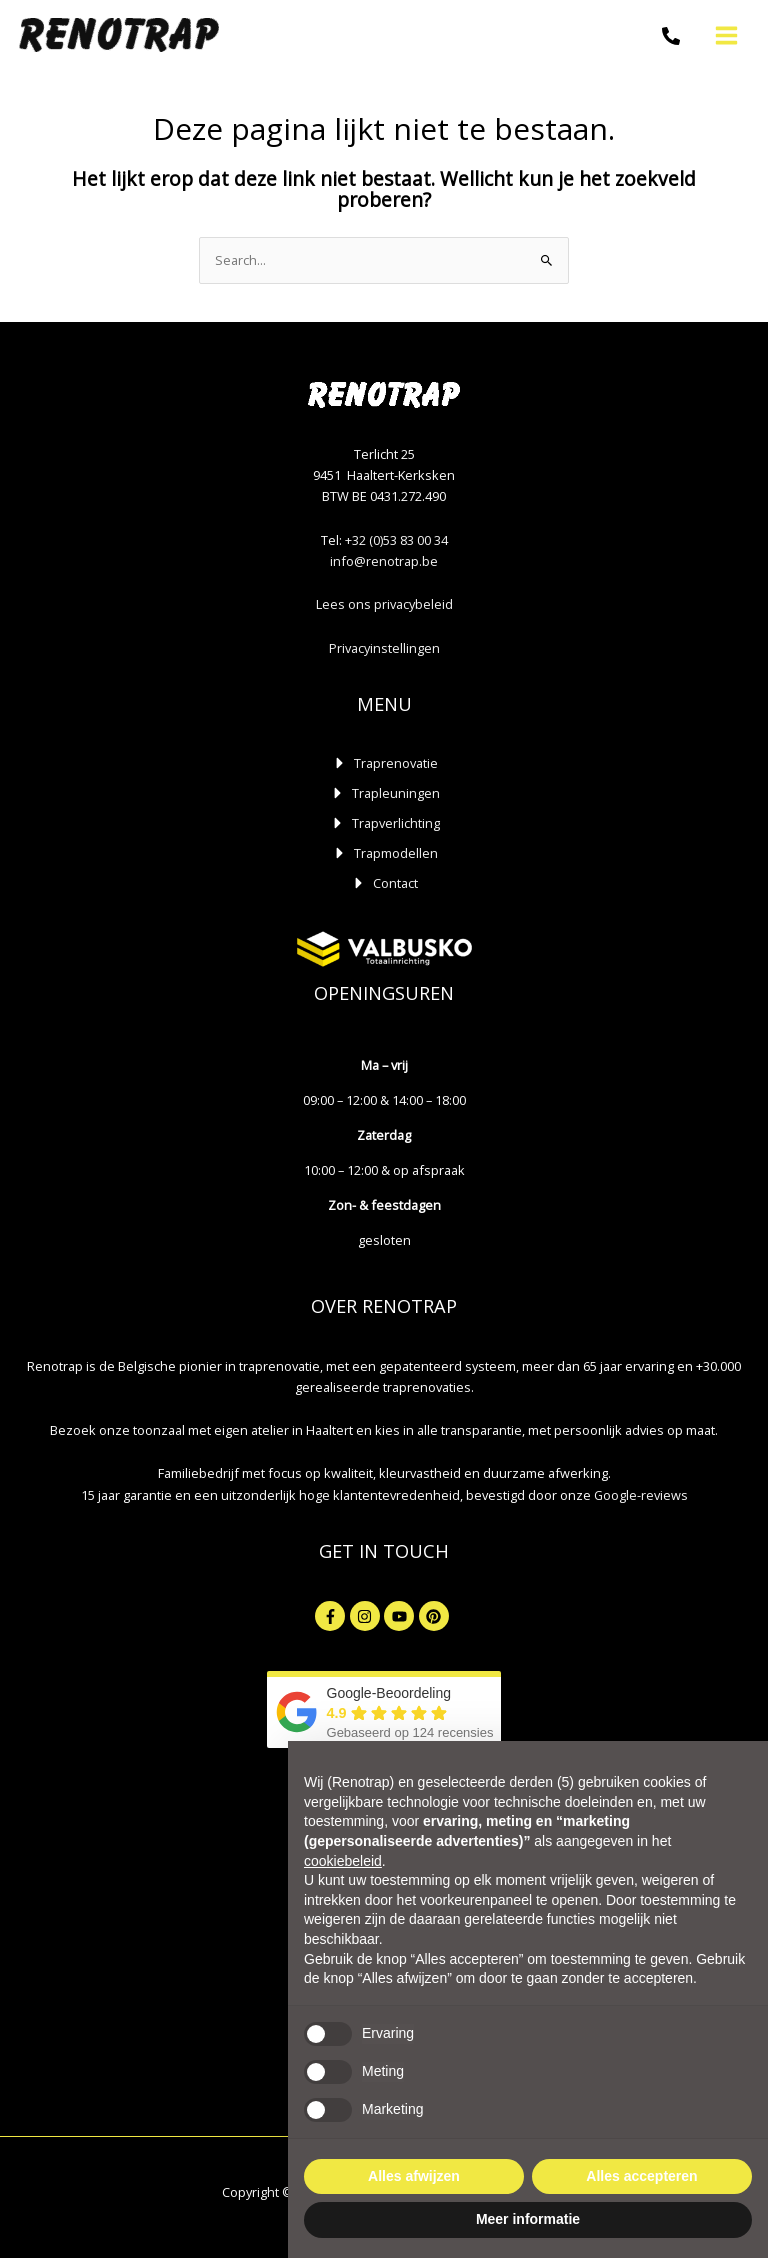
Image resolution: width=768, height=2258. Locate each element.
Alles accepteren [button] (641, 2176)
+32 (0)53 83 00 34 (396, 540)
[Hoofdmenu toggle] (726, 35)
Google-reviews (641, 1495)
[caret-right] (384, 763)
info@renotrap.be (384, 561)
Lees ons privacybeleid (384, 604)
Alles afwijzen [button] (414, 2176)
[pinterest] (436, 1616)
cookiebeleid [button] (343, 1861)
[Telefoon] (670, 37)
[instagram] (367, 1616)
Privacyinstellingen (384, 648)
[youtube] (401, 1616)
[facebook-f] (332, 1616)
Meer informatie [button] (528, 2219)
